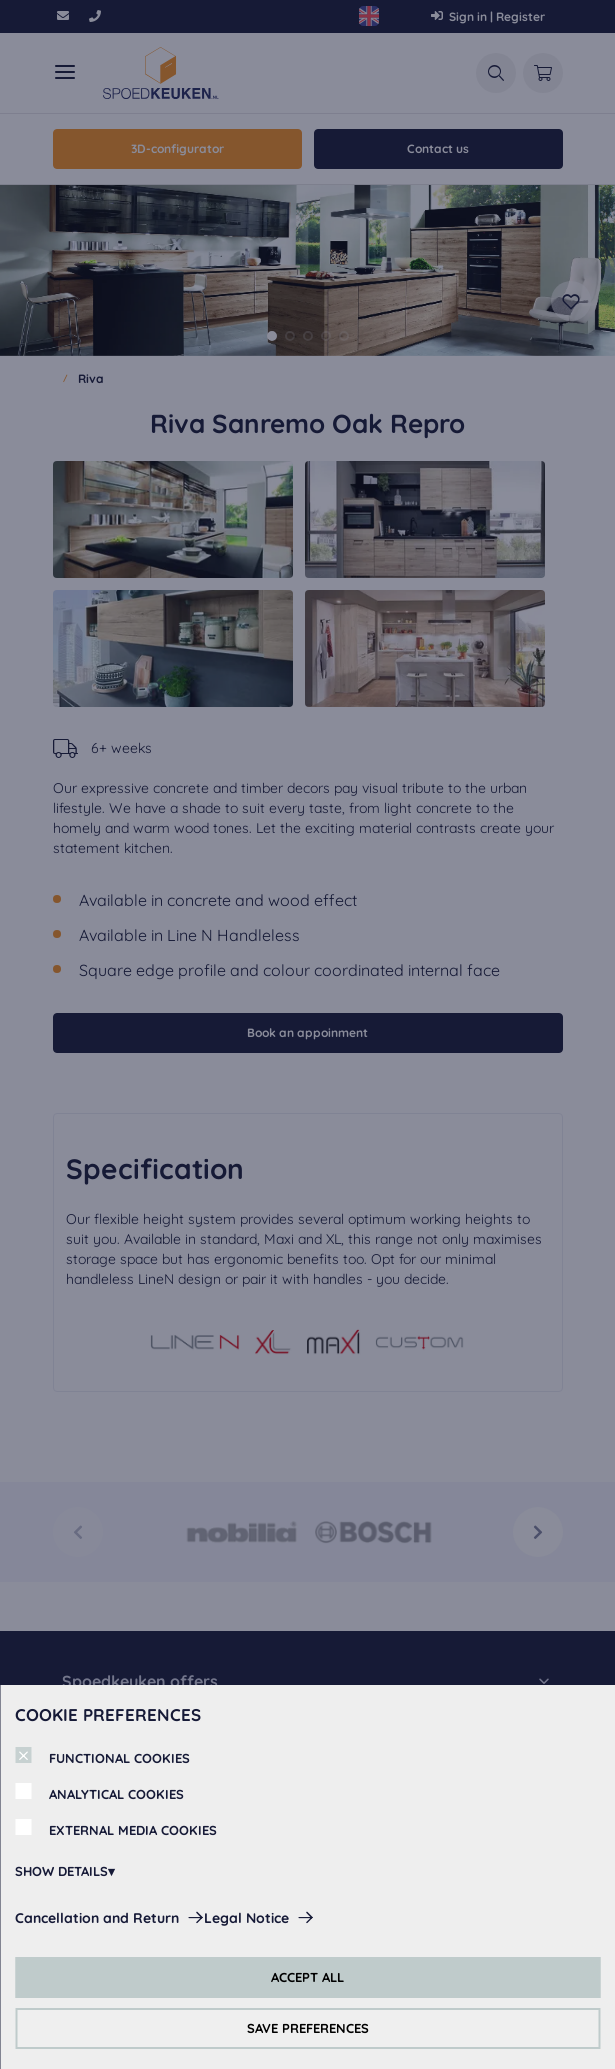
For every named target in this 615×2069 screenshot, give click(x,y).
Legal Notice (246, 1918)
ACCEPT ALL (307, 1977)
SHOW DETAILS (61, 1871)
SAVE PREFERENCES (308, 2028)
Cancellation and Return (97, 1918)
